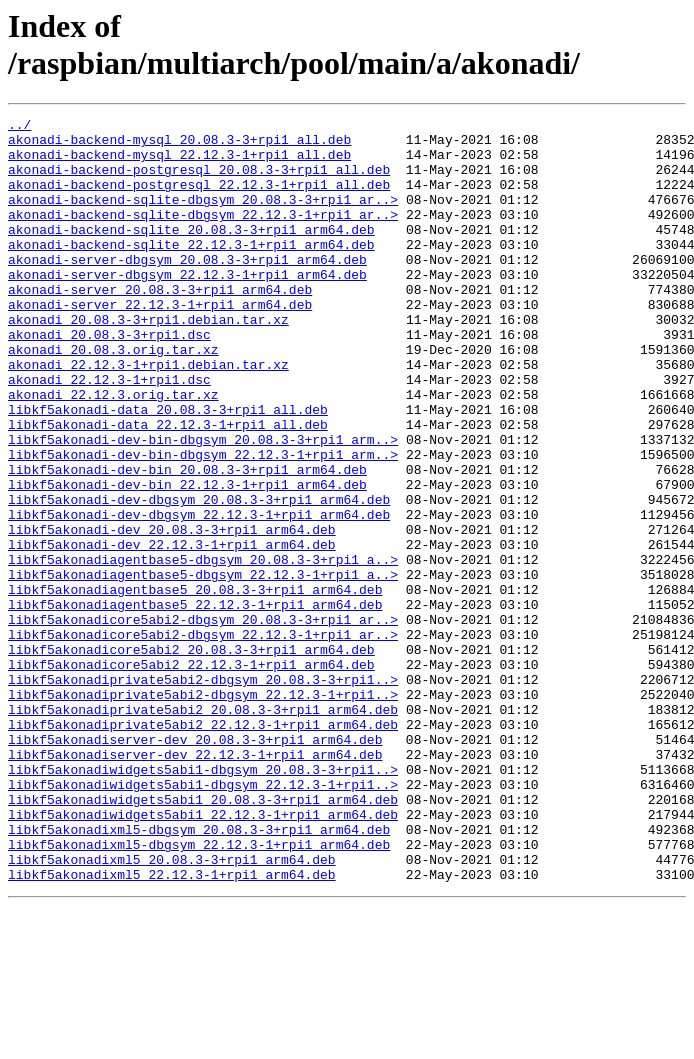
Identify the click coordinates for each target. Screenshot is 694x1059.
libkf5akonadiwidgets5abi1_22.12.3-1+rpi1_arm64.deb (203, 955)
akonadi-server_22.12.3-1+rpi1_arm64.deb (160, 343)
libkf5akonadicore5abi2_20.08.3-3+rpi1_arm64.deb (191, 757)
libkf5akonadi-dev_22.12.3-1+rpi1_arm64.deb (172, 631)
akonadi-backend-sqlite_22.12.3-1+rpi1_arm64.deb (191, 271)
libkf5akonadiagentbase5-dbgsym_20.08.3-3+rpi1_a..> (203, 649)
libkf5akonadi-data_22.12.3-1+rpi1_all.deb (168, 487)
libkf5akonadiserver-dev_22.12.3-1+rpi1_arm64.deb (195, 883)
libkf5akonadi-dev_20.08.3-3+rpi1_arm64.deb (172, 613)
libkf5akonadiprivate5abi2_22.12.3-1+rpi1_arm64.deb (203, 847)
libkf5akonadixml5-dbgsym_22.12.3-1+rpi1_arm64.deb (199, 991)
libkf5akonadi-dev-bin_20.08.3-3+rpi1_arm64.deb (187, 541)
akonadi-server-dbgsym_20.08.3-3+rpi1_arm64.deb (187, 289)
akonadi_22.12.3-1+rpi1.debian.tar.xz (148, 415)
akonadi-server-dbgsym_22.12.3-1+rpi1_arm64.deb (187, 307)
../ (19, 127)
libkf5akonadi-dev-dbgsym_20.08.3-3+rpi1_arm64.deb (199, 577)
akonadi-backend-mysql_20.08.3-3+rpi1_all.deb (179, 145)
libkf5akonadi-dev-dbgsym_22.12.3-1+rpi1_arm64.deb (199, 595)
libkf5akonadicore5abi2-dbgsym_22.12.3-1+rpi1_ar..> (203, 739)
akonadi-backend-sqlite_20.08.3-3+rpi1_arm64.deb (191, 253)
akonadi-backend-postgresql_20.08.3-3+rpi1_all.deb (199, 181)
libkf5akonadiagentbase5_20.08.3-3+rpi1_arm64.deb (195, 685)
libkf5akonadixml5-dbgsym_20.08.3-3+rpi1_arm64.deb (199, 973)
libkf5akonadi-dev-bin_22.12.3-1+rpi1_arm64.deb (187, 559)
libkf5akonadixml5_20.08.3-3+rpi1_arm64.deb (172, 1009)
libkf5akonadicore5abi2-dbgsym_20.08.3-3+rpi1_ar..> (203, 721)
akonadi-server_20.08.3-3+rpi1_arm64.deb (160, 325)
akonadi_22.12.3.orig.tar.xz (113, 451)
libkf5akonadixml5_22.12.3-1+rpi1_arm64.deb (172, 1027)
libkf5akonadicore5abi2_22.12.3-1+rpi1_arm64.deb (191, 775)
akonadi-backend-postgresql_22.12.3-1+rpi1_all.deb (199, 199)
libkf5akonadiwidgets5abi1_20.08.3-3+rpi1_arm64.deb (203, 937)
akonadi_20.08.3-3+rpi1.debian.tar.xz (148, 361)
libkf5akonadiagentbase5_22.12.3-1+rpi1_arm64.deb (195, 703)
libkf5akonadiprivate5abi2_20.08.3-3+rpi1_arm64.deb (203, 829)
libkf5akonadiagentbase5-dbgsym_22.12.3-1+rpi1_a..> (203, 667)
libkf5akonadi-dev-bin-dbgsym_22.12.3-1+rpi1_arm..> (203, 523)
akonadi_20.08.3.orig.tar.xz (113, 397)
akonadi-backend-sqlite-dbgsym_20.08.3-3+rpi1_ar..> (203, 217)
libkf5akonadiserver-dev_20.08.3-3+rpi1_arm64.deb (195, 865)
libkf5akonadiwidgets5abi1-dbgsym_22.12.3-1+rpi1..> (203, 919)
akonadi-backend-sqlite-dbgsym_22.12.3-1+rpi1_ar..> (203, 235)
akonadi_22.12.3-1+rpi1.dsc (109, 433)
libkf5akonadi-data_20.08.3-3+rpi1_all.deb (168, 469)
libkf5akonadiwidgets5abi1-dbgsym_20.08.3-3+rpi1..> (203, 901)
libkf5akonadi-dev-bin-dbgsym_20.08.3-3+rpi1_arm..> (203, 505)
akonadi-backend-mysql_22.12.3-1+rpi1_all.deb (179, 163)
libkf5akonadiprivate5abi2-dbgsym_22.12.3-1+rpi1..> (203, 811)
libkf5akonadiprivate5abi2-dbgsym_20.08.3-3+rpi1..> (203, 793)
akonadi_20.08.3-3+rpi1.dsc (109, 379)
